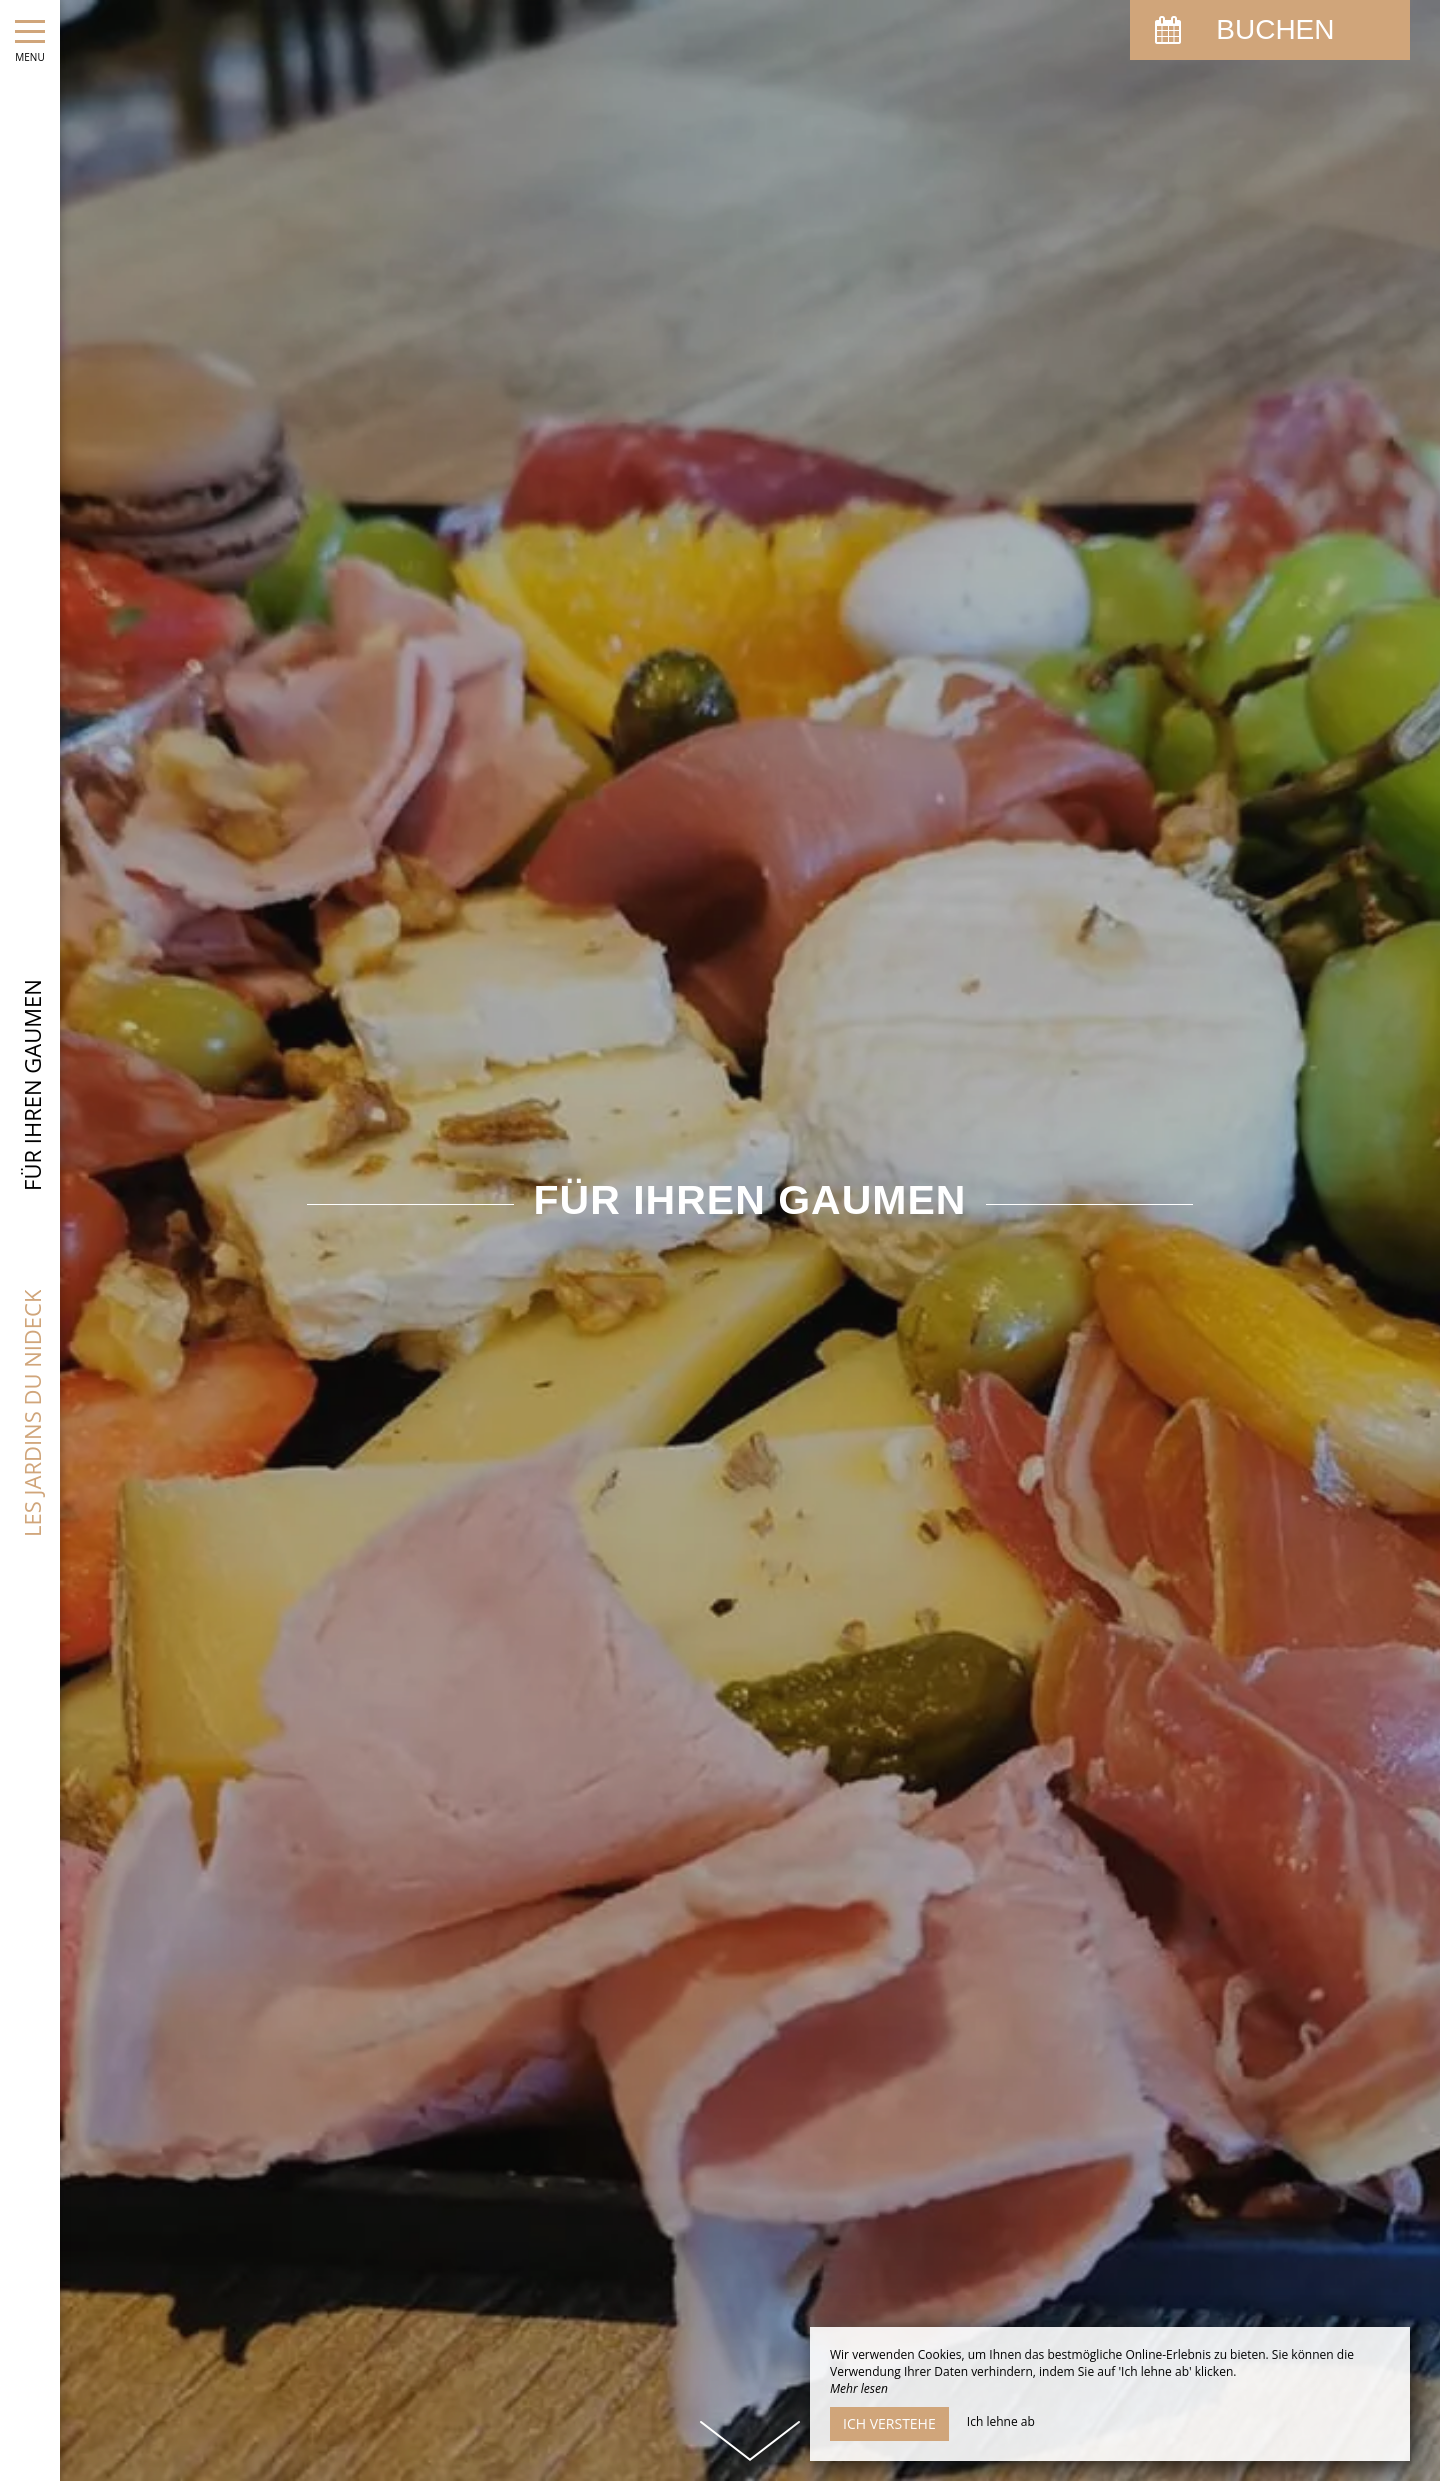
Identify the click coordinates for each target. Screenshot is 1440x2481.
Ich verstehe (889, 2423)
